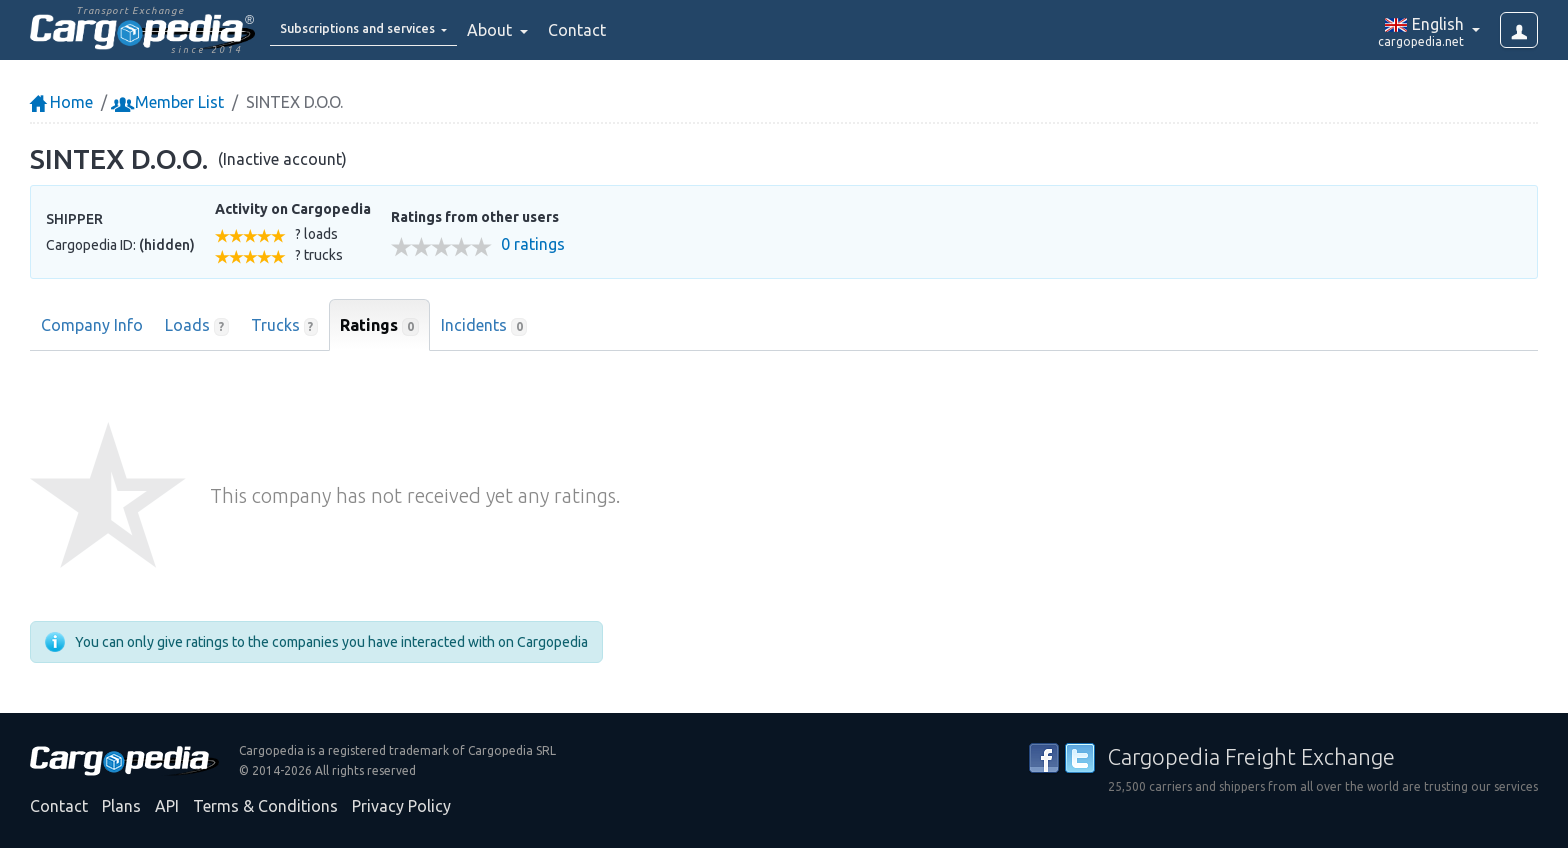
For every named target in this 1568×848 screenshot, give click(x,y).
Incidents (484, 326)
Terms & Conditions (265, 806)
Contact (624, 30)
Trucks (285, 326)
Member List (169, 102)
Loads (197, 326)
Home (61, 102)
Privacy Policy (401, 806)
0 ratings (533, 244)
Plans (121, 806)
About (538, 30)
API (167, 806)
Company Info (92, 325)
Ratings (379, 326)
